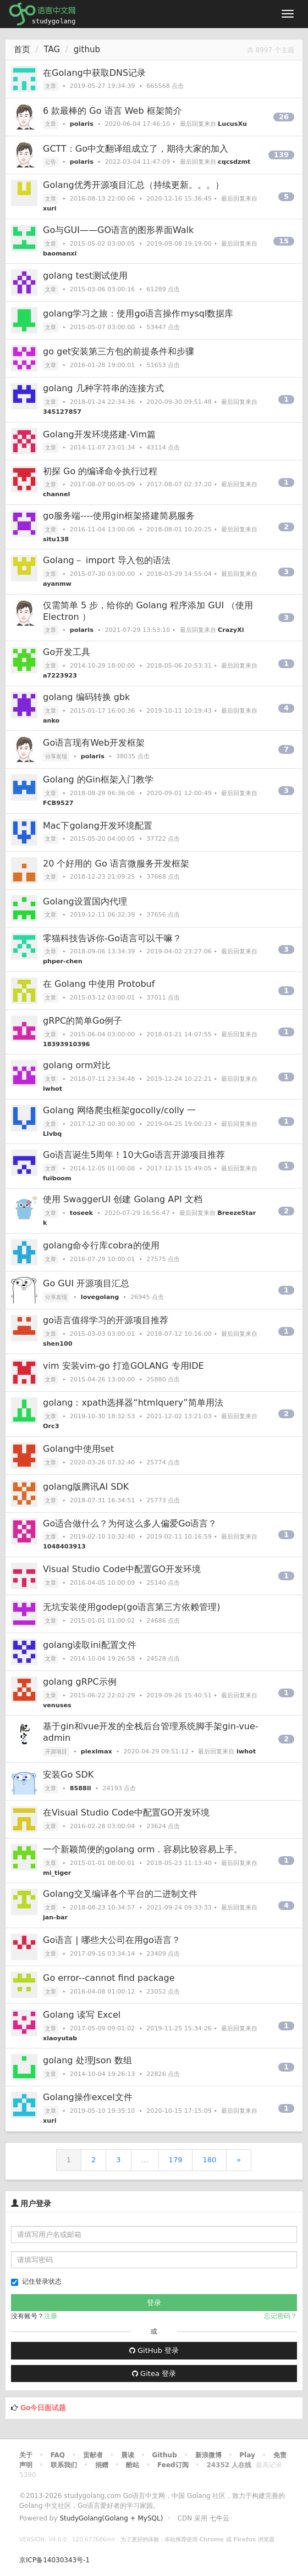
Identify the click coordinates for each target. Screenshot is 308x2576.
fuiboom (57, 1178)
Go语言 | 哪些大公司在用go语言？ (111, 1940)
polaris (82, 123)
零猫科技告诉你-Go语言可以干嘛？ (112, 938)
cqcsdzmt (234, 161)
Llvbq (52, 1133)
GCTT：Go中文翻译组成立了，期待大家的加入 (135, 148)
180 (209, 2160)
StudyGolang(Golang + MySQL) (111, 2518)
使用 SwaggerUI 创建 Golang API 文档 (122, 1199)
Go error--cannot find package (109, 1978)
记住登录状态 (36, 2282)
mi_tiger (57, 1873)
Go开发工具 (66, 652)
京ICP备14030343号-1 (54, 2560)
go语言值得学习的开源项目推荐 (105, 1320)
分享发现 (56, 756)
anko (51, 720)
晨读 (127, 2455)
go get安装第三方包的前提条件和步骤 (118, 351)
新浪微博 (208, 2455)
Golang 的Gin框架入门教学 (98, 779)
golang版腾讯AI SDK (86, 1486)
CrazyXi (231, 630)
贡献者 (93, 2455)
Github (164, 2455)
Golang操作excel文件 (88, 2097)
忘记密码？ (280, 2316)
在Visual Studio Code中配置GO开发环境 (126, 1812)
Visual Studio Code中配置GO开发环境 (122, 1569)
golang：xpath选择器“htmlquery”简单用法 (133, 1402)
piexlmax (96, 1751)
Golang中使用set (78, 1449)
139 (281, 155)
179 (176, 2160)
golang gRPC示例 (80, 1681)
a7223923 (60, 675)
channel (56, 494)
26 (284, 117)
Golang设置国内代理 (85, 901)
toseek (81, 1213)
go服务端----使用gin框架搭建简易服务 (119, 515)
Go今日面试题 (43, 2407)
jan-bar (55, 1917)
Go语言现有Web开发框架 (94, 742)
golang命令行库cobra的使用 (101, 1245)
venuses (57, 1705)
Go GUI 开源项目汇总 (86, 1283)
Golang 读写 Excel (81, 2014)
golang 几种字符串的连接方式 (103, 388)
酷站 (132, 2465)
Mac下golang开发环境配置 (97, 825)
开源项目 (56, 1751)
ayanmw (57, 583)
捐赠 (101, 2465)
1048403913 (64, 1546)
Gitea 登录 (154, 2373)
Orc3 (51, 1426)
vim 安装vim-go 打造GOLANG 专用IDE (123, 1366)
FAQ (58, 2455)
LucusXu (232, 123)
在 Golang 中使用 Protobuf (99, 984)
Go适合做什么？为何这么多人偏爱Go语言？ (130, 1523)
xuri (50, 208)
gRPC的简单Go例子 (82, 1020)
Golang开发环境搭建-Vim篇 (99, 434)
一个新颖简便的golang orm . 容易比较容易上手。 (143, 1849)
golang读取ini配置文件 (89, 1645)
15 (284, 241)
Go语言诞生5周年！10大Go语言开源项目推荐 (134, 1155)
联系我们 (64, 2465)
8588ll (80, 1788)
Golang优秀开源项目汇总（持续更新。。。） (133, 185)
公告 (50, 162)
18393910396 (66, 1044)
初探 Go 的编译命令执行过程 (100, 471)
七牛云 (219, 2518)
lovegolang (100, 1297)
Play (247, 2455)
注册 (50, 2316)
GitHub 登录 (154, 2350)
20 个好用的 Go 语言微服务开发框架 (116, 863)
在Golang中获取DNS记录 (94, 73)
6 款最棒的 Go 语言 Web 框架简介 (112, 111)
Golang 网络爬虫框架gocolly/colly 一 (119, 1110)
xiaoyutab (60, 2038)
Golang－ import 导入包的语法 (106, 560)
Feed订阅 (173, 2465)
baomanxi (59, 253)
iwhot (52, 1088)
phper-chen (62, 961)
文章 (50, 86)
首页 (22, 49)
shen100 (57, 1343)
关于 (25, 2455)
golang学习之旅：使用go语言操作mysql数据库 (138, 313)
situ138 (56, 539)
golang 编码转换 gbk (86, 697)
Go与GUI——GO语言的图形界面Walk (118, 230)
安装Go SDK (68, 1774)
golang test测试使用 (85, 275)
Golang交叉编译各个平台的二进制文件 (120, 1894)
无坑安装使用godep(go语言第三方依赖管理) (132, 1607)
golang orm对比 (77, 1065)
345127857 (62, 411)
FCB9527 (58, 803)
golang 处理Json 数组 (87, 2060)
